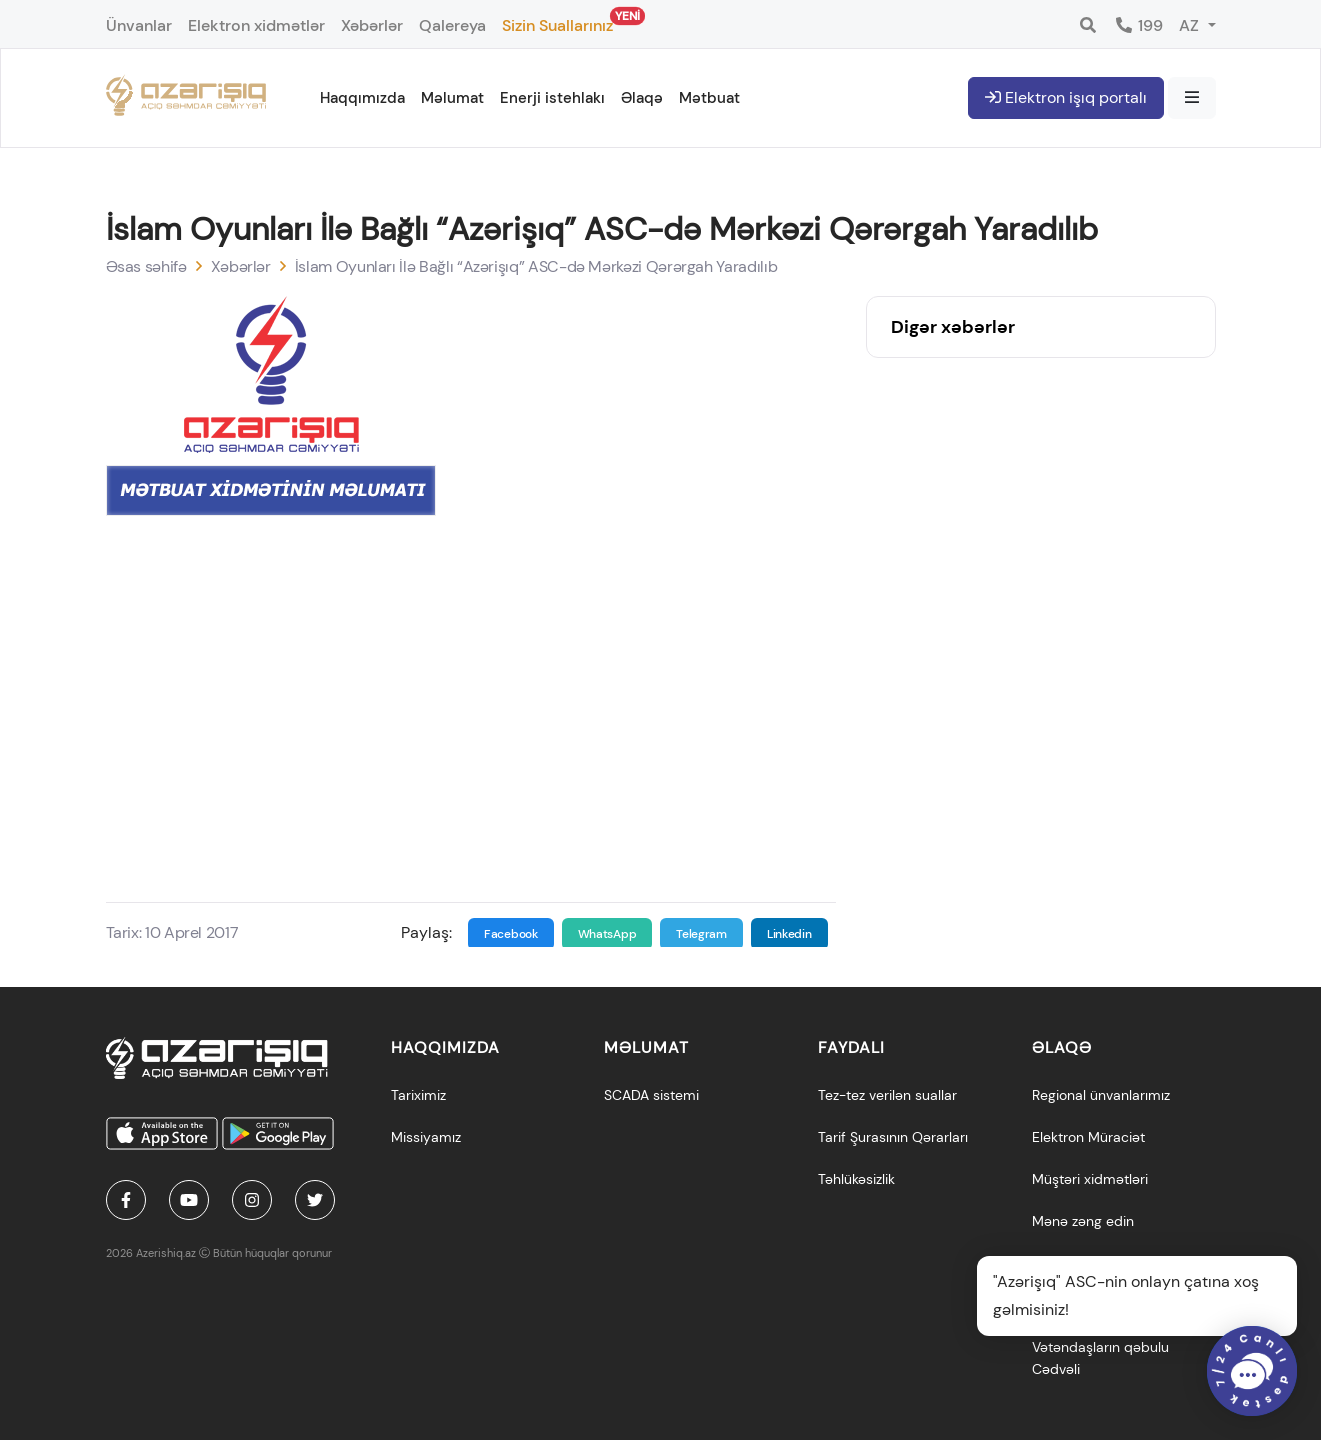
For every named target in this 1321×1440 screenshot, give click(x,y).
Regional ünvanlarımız (1101, 1095)
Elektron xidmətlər (256, 25)
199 (1138, 25)
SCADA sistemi (651, 1095)
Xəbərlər (372, 25)
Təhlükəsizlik (856, 1179)
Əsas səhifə (146, 266)
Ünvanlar (139, 25)
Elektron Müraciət (1088, 1137)
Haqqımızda (362, 98)
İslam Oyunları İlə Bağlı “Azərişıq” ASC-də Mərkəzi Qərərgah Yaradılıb (536, 266)
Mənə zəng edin (1083, 1221)
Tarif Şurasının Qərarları (893, 1137)
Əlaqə (642, 98)
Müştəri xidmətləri (1090, 1179)
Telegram (701, 934)
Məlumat (452, 98)
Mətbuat (709, 98)
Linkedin (789, 934)
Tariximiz (418, 1095)
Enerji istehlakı (552, 98)
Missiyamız (426, 1137)
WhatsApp (607, 934)
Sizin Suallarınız (557, 21)
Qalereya (452, 25)
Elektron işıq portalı (1066, 97)
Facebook (511, 934)
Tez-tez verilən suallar (887, 1095)
